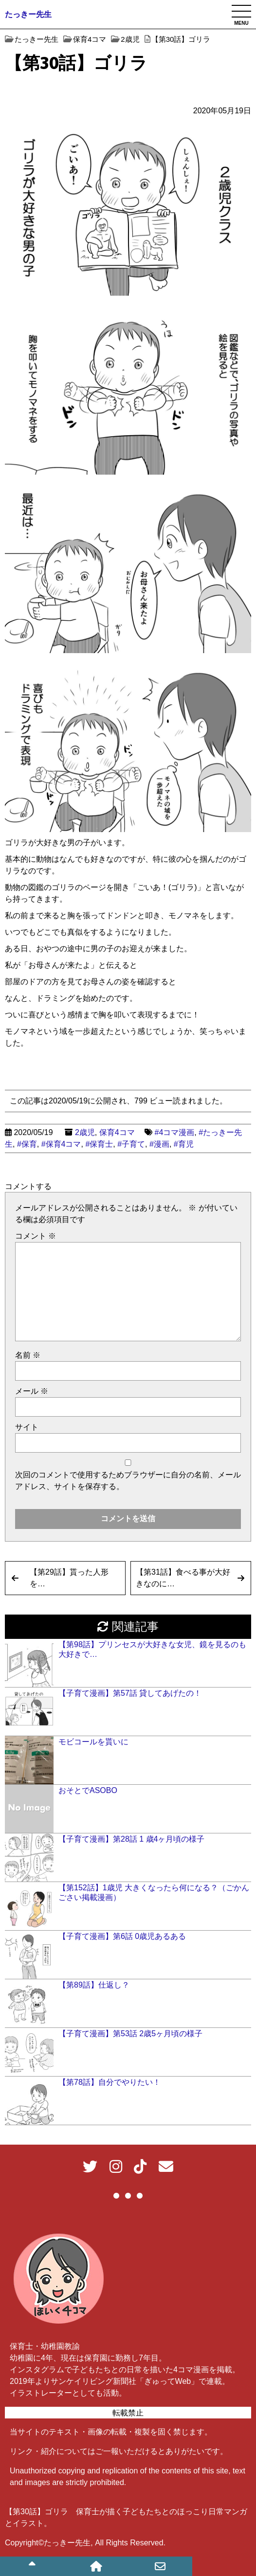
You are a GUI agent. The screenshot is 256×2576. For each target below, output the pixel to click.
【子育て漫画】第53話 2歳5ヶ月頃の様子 (130, 2033)
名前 (27, 1355)
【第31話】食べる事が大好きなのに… (183, 1578)
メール (31, 1391)
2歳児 (85, 1132)
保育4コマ (117, 1132)
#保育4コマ (61, 1144)
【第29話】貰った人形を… (69, 1578)
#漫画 (159, 1144)
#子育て (131, 1144)
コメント (35, 1236)
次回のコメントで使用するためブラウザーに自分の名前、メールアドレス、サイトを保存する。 (128, 1481)
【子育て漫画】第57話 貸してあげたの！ (129, 1693)
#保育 (27, 1144)
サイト (26, 1427)
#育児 (184, 1144)
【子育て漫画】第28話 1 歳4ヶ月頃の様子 (131, 1839)
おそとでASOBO (87, 1790)
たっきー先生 (28, 14)
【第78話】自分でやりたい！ (109, 2082)
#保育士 (99, 1144)
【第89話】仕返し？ (93, 1985)
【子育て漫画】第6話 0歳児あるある (122, 1936)
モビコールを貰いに (93, 1742)
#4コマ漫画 (175, 1132)
